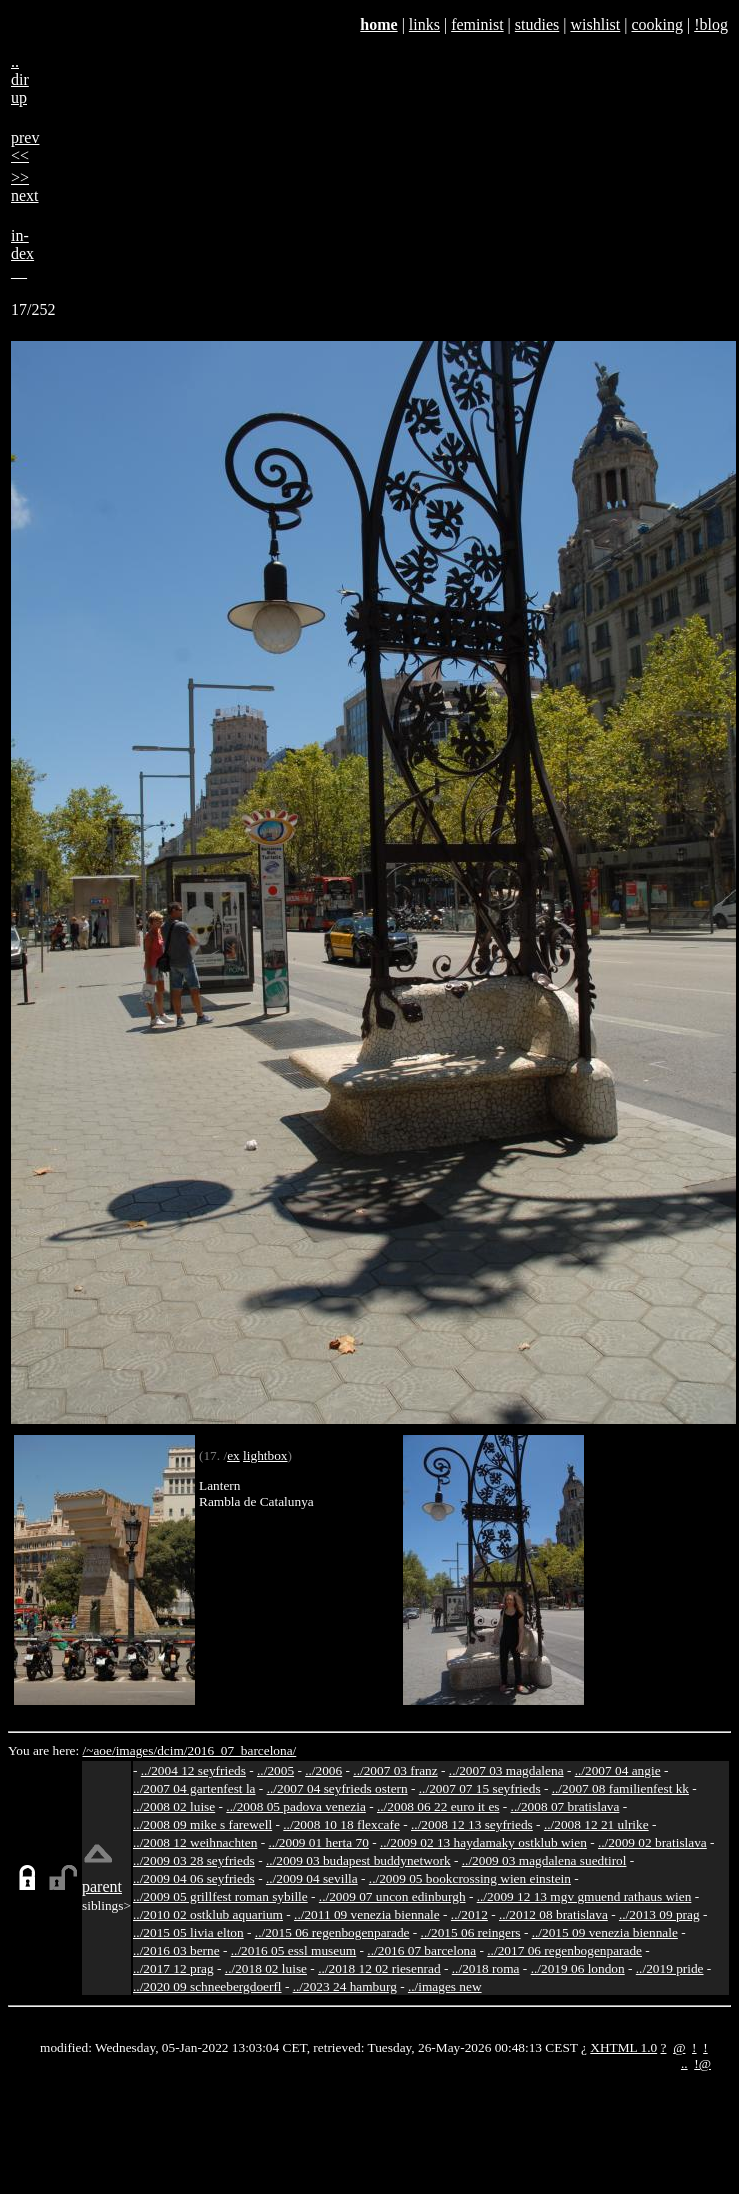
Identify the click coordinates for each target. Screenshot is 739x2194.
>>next (25, 186)
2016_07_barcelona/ (241, 1750)
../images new (445, 1986)
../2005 (275, 1770)
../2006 (323, 1770)
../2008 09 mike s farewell (202, 1824)
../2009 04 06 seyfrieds (194, 1878)
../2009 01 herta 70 (318, 1842)
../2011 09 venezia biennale (367, 1914)
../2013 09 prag (659, 1914)
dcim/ (172, 1750)
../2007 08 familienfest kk (620, 1788)
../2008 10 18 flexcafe (341, 1824)
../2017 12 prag (173, 1968)
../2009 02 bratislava (652, 1842)
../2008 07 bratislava (565, 1806)
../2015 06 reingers (471, 1932)
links (424, 24)
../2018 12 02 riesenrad (379, 1968)
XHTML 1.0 (623, 2047)
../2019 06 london (578, 1968)
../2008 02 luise (174, 1806)
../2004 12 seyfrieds (193, 1770)
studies (537, 24)
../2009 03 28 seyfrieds (194, 1860)
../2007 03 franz (395, 1770)
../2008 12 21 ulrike (596, 1824)
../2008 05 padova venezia (296, 1806)
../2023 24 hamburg (345, 1986)
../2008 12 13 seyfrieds (472, 1824)
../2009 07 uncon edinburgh (392, 1896)
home (378, 24)
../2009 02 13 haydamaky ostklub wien (483, 1842)
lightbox (265, 1455)
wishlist (595, 24)
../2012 (469, 1914)
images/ (136, 1750)
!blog (711, 24)
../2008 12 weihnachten (195, 1842)
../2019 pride (670, 1968)
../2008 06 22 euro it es (438, 1806)
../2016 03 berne (176, 1950)
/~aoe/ (99, 1750)
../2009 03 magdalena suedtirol (544, 1860)
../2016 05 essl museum (294, 1950)
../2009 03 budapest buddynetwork (358, 1860)
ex (233, 1455)
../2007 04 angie (618, 1770)
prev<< (25, 146)
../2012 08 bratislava (553, 1914)
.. (684, 2063)
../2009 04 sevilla (312, 1878)
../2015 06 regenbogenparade (332, 1932)
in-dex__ (22, 253)
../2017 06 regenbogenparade (564, 1950)
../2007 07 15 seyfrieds (480, 1788)
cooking (657, 24)
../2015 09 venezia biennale (605, 1932)
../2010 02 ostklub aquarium (208, 1914)
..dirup (20, 79)
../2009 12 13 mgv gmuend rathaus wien (584, 1896)
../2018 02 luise (266, 1968)
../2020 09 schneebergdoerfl (207, 1986)
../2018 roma (486, 1968)
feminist (477, 24)
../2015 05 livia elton (188, 1932)
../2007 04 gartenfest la (194, 1788)
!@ (702, 2063)
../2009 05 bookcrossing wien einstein (470, 1878)
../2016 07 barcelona (421, 1950)
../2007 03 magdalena (506, 1770)
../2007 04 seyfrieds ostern (337, 1788)
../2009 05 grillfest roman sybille (220, 1896)
